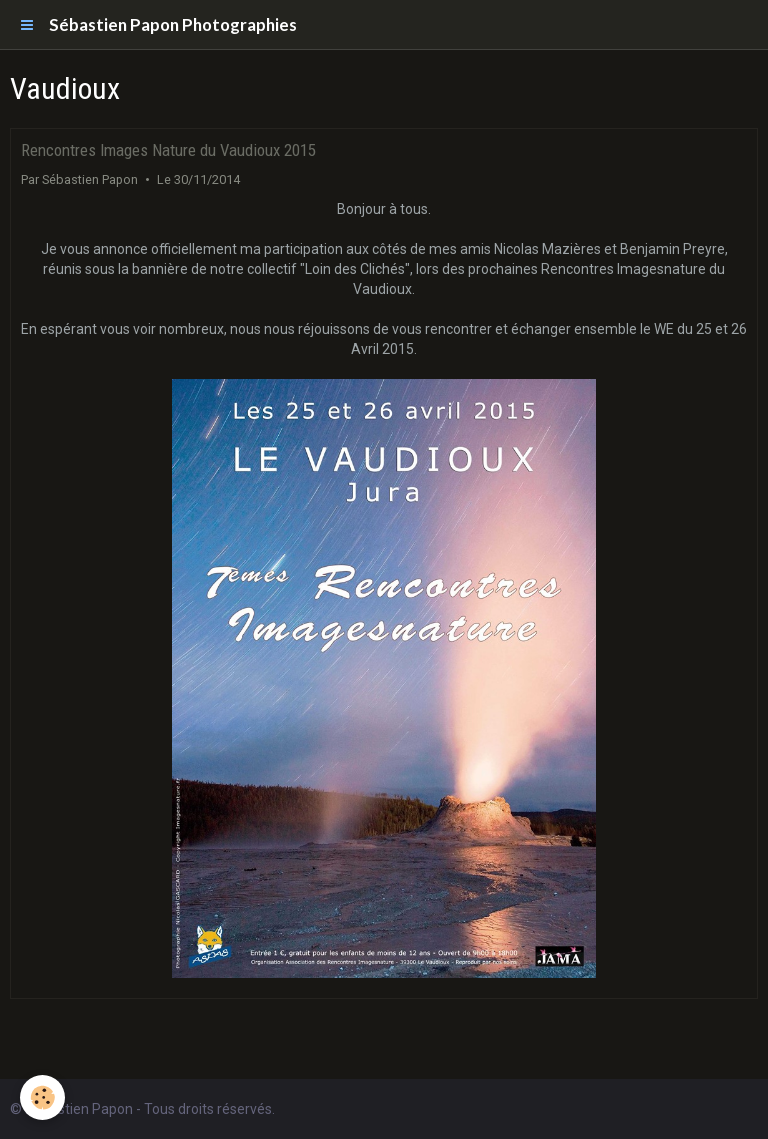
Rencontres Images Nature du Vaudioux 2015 (168, 150)
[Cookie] (42, 1097)
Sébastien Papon (90, 179)
